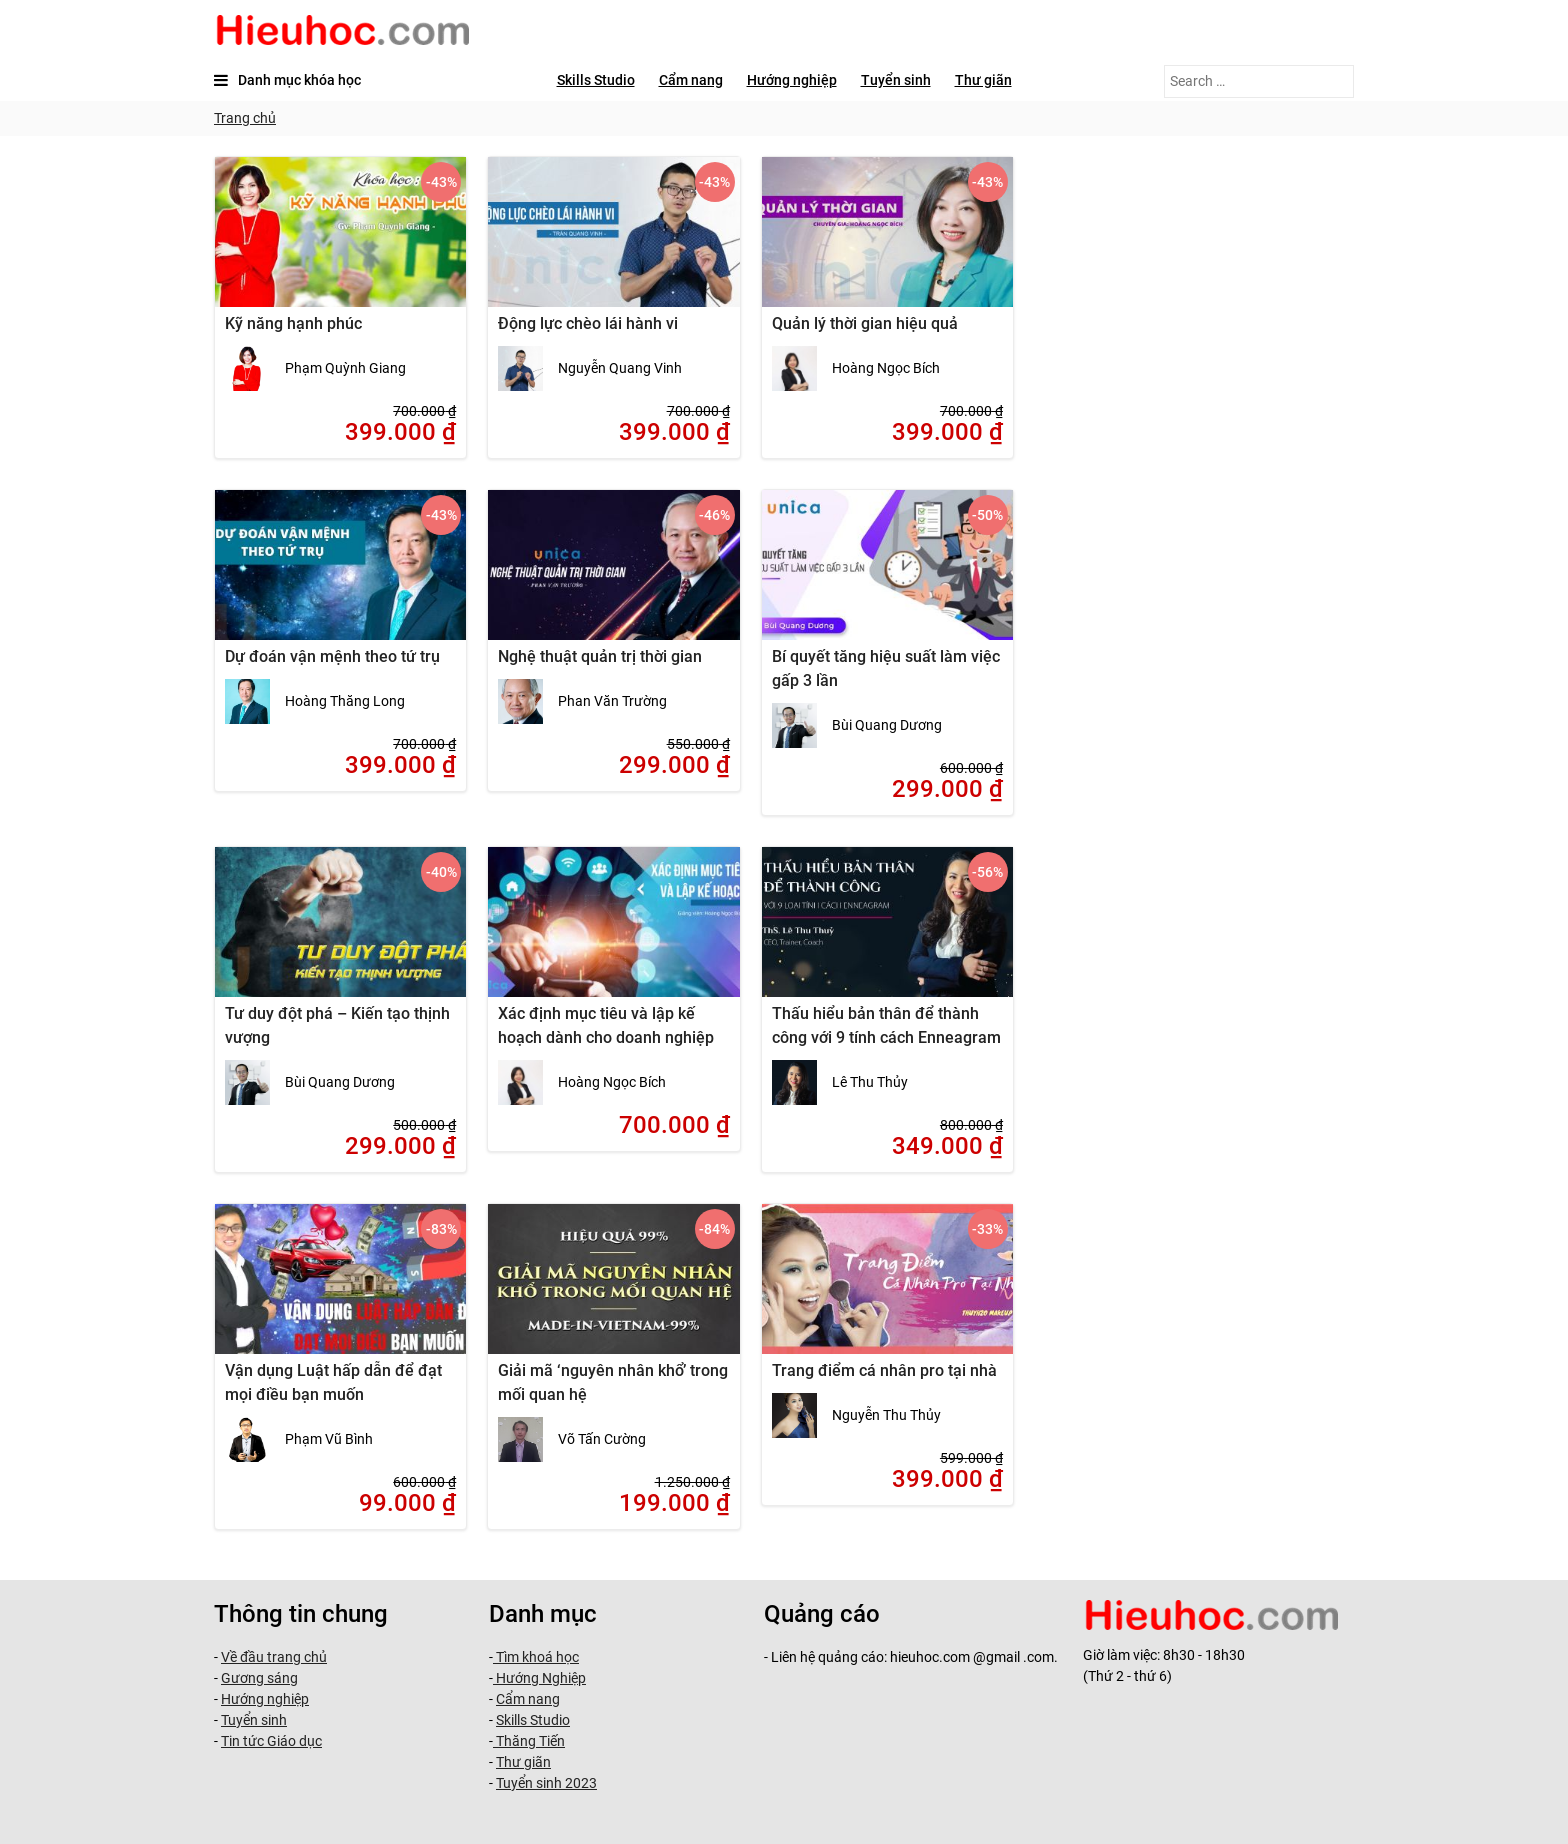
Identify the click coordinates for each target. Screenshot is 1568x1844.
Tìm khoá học (536, 1657)
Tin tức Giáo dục (271, 1741)
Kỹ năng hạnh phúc (293, 323)
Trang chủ (245, 118)
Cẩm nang (691, 80)
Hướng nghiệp (792, 80)
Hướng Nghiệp (539, 1678)
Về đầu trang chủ (274, 1657)
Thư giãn (983, 80)
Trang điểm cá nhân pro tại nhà (884, 1370)
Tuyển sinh (896, 80)
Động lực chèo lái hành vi (588, 323)
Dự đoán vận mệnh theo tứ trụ (332, 656)
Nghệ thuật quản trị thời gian (600, 656)
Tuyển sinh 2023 (546, 1783)
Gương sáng (259, 1678)
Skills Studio (596, 80)
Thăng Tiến (529, 1741)
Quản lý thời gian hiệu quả (865, 323)
